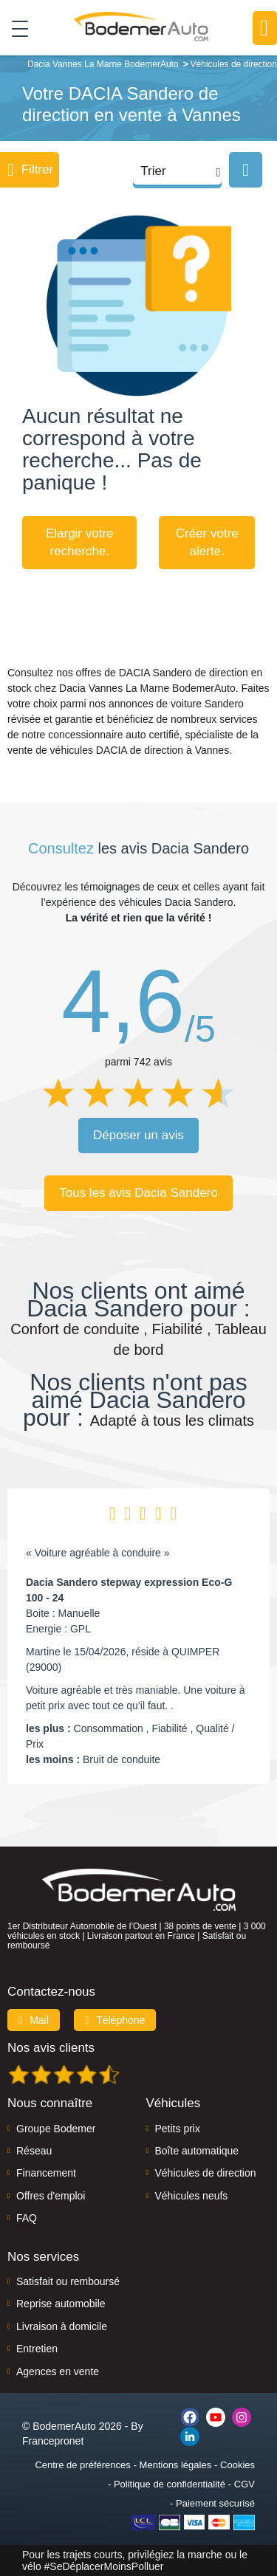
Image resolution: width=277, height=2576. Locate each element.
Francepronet (52, 2441)
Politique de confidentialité (169, 2484)
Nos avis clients (51, 2048)
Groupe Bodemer (55, 2128)
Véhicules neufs (191, 2196)
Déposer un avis (138, 1135)
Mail (33, 2020)
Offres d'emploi (50, 2196)
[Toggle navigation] (14, 28)
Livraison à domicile (61, 2326)
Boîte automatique (197, 2151)
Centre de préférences (82, 2464)
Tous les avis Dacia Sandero (138, 1193)
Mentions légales (176, 2464)
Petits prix (177, 2128)
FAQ (26, 2218)
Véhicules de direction (205, 2173)
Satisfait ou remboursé (68, 2281)
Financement (46, 2173)
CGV (244, 2484)
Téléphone (115, 2020)
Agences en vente (57, 2371)
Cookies (237, 2464)
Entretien (37, 2349)
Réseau (34, 2151)
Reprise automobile (61, 2303)
